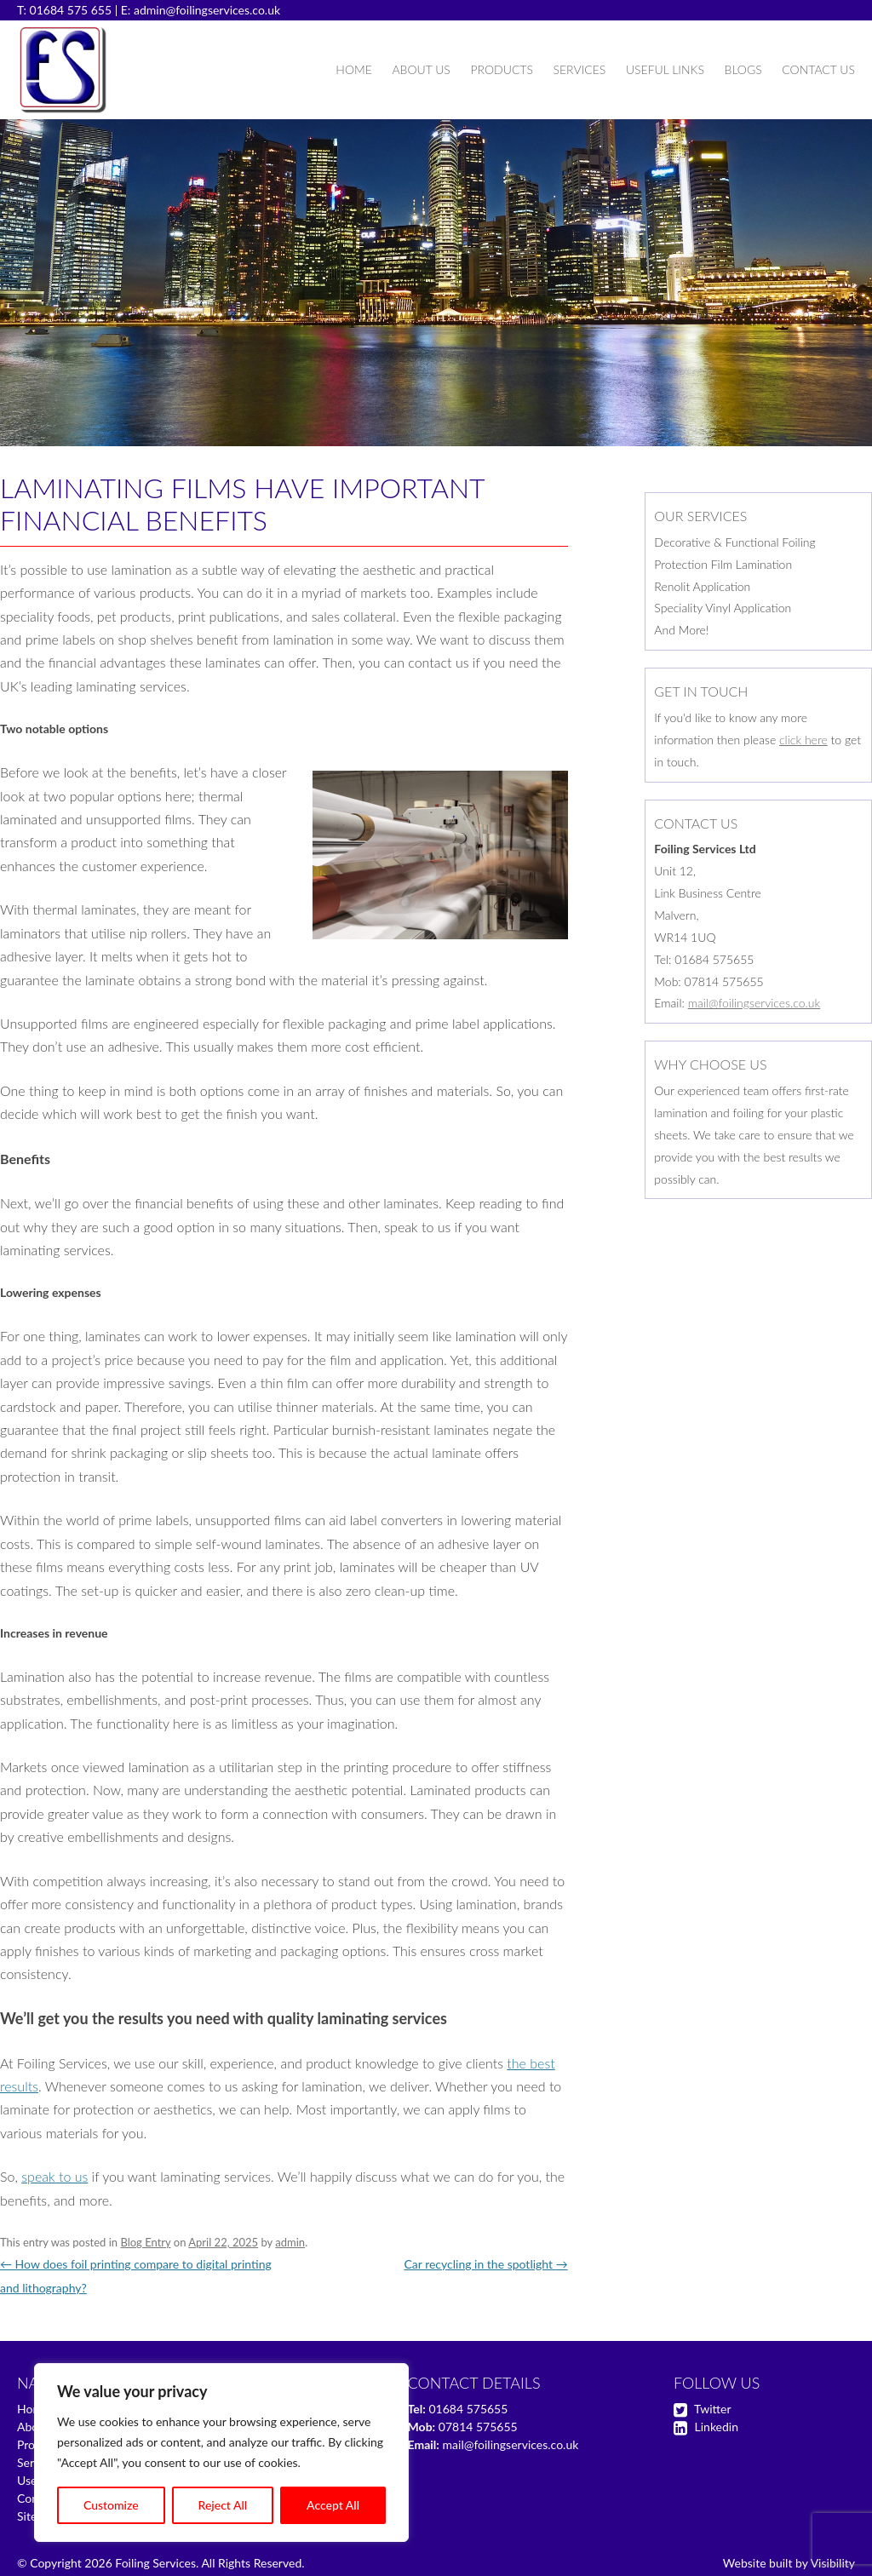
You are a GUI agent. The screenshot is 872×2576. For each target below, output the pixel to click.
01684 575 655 (71, 10)
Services (579, 69)
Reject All (223, 2505)
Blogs (743, 69)
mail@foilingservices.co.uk (754, 1002)
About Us (421, 69)
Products (501, 69)
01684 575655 (468, 2408)
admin (290, 2242)
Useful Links (665, 69)
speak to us (54, 2176)
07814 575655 (478, 2426)
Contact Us (818, 69)
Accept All (333, 2505)
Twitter (712, 2408)
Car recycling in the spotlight (485, 2264)
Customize (111, 2505)
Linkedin (716, 2426)
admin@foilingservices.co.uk (207, 10)
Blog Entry (145, 2242)
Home (353, 69)
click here (803, 739)
